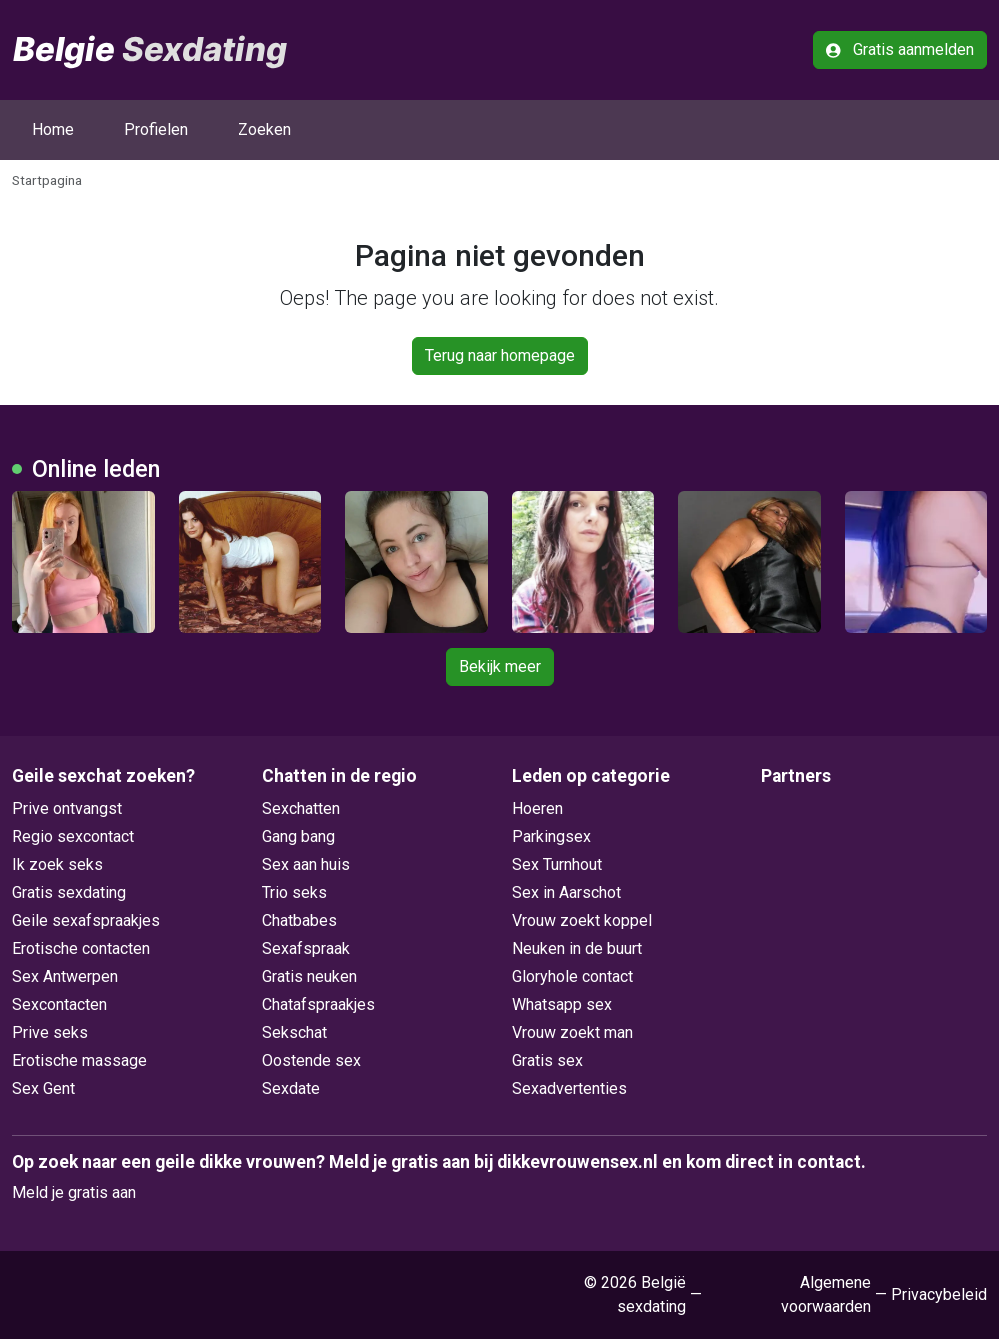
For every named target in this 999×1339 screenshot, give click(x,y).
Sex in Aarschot (566, 892)
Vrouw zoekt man (572, 1032)
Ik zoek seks (57, 864)
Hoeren (537, 808)
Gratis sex (547, 1060)
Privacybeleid (939, 1294)
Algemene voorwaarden (826, 1294)
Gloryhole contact (572, 976)
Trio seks (294, 892)
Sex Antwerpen (65, 976)
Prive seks (50, 1032)
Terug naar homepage (500, 355)
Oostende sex (311, 1060)
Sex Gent (43, 1088)
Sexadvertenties (569, 1088)
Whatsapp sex (562, 1004)
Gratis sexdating (69, 892)
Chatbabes (299, 920)
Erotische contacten (81, 948)
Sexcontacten (59, 1004)
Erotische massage (79, 1060)
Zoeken (264, 129)
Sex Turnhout (557, 864)
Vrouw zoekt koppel (582, 920)
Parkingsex (551, 836)
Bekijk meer (500, 666)
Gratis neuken (309, 976)
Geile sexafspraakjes (86, 920)
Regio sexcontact (73, 836)
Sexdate (291, 1088)
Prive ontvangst (67, 808)
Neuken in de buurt (577, 948)
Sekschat (294, 1032)
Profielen (156, 129)
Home (53, 129)
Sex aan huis (306, 864)
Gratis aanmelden (900, 49)
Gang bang (298, 836)
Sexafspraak (306, 948)
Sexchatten (301, 808)
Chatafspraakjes (318, 1004)
